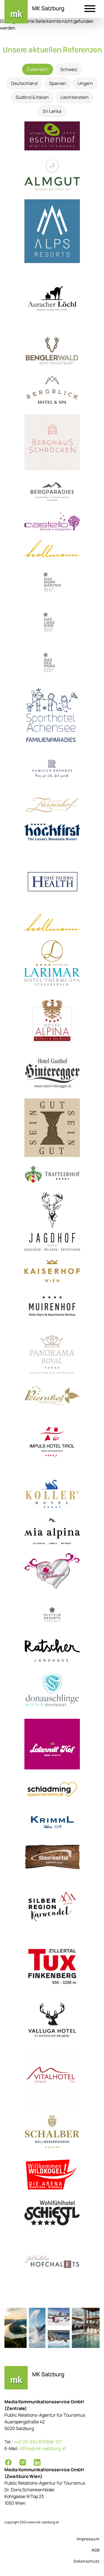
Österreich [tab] (38, 69)
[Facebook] (8, 2462)
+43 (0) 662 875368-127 (38, 2442)
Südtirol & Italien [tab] (32, 97)
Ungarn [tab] (85, 83)
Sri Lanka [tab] (52, 111)
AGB (96, 2550)
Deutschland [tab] (24, 83)
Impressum (88, 2538)
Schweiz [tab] (68, 69)
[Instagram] (23, 2462)
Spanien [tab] (57, 83)
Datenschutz (86, 2561)
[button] (90, 9)
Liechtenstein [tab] (74, 97)
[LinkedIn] (37, 2462)
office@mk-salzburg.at (42, 2448)
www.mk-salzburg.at (43, 2522)
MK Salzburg (48, 8)
